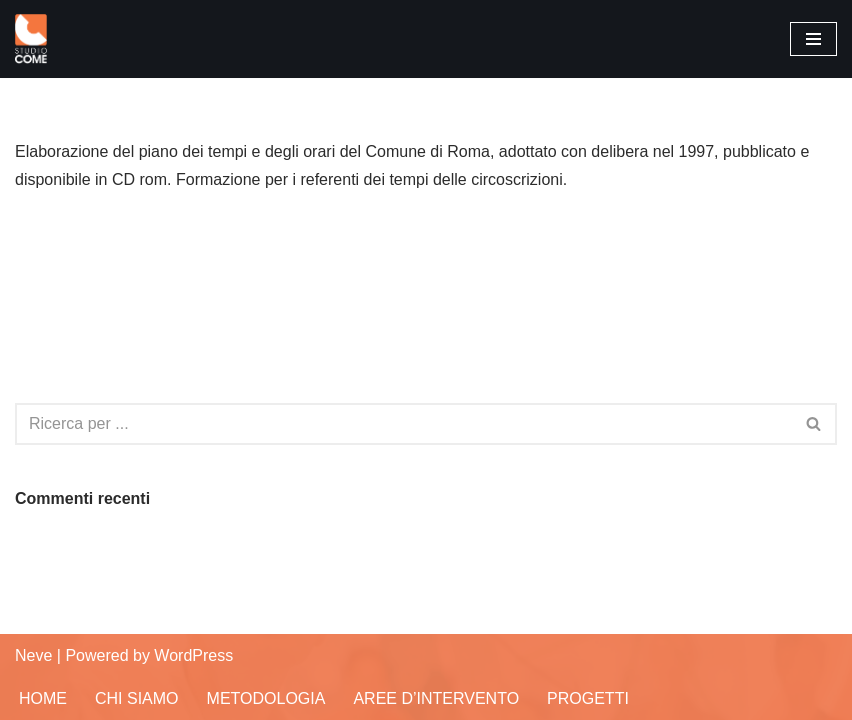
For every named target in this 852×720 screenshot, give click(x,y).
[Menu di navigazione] (813, 39)
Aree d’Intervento (436, 698)
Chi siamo (137, 698)
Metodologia (266, 698)
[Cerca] (403, 424)
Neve (33, 655)
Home (43, 698)
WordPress (193, 655)
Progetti (588, 698)
